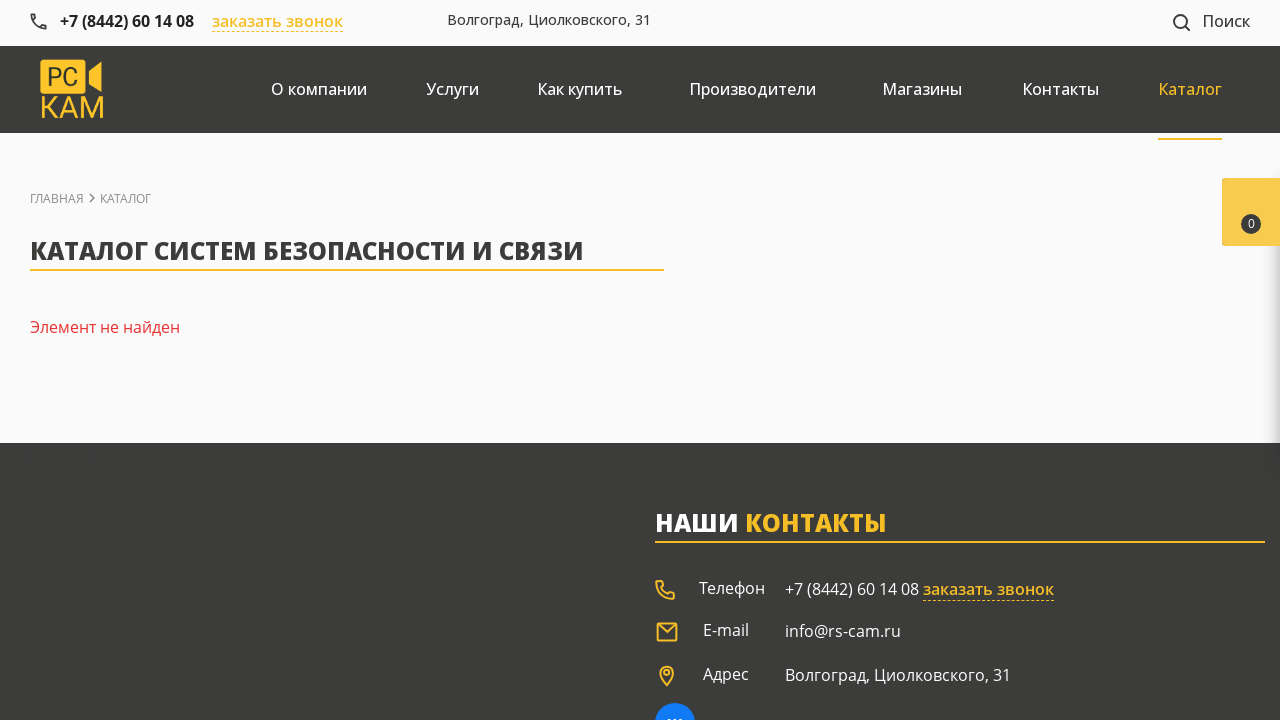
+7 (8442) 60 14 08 (852, 589)
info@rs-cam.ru (843, 631)
